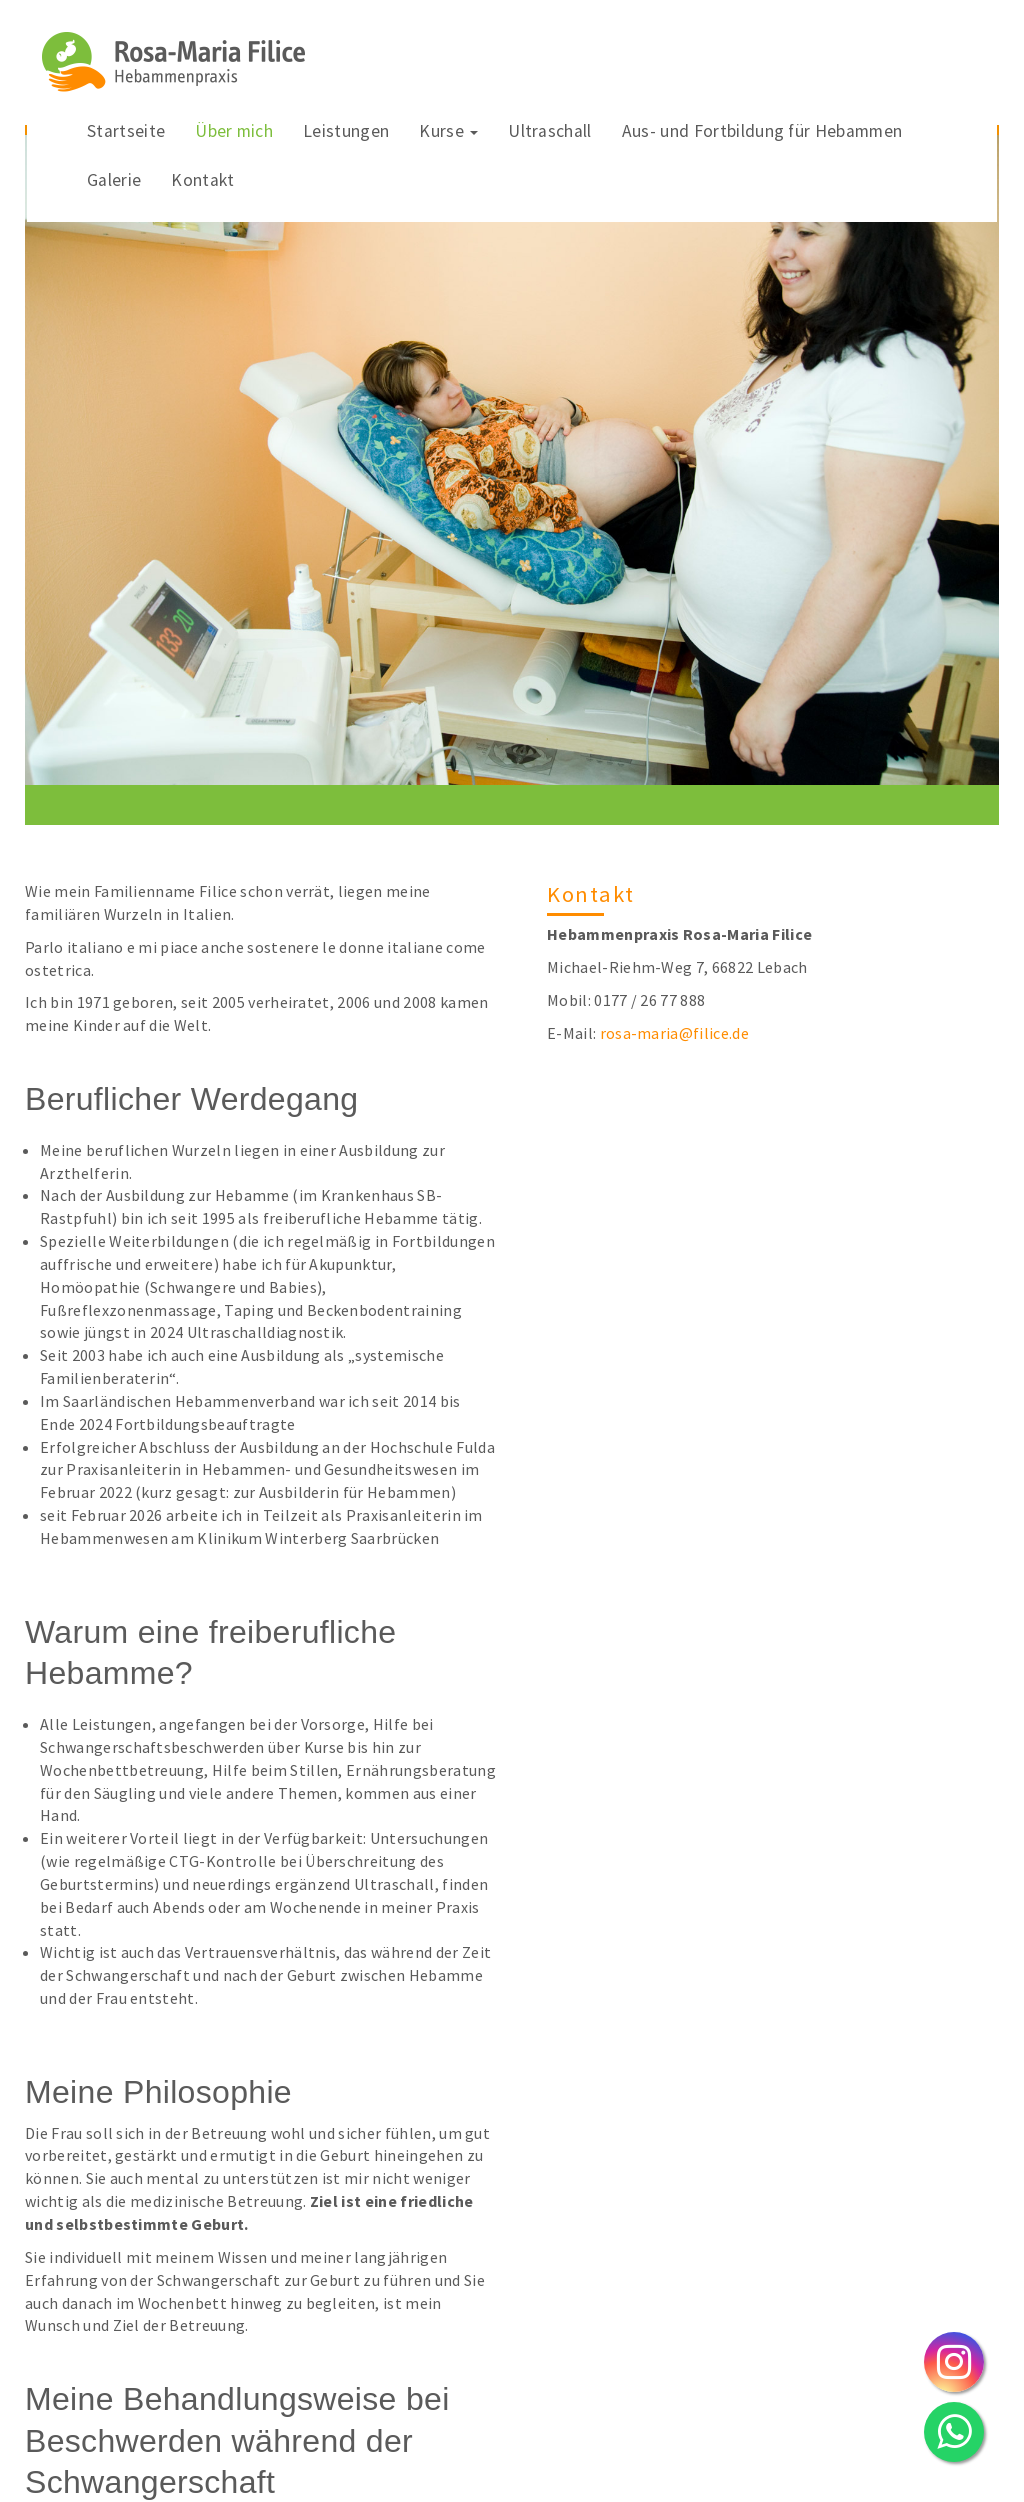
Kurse (448, 131)
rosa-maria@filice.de (674, 1033)
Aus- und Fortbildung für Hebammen (762, 131)
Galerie (114, 180)
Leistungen (346, 131)
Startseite (126, 131)
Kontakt (202, 180)
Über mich (234, 131)
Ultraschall (550, 131)
